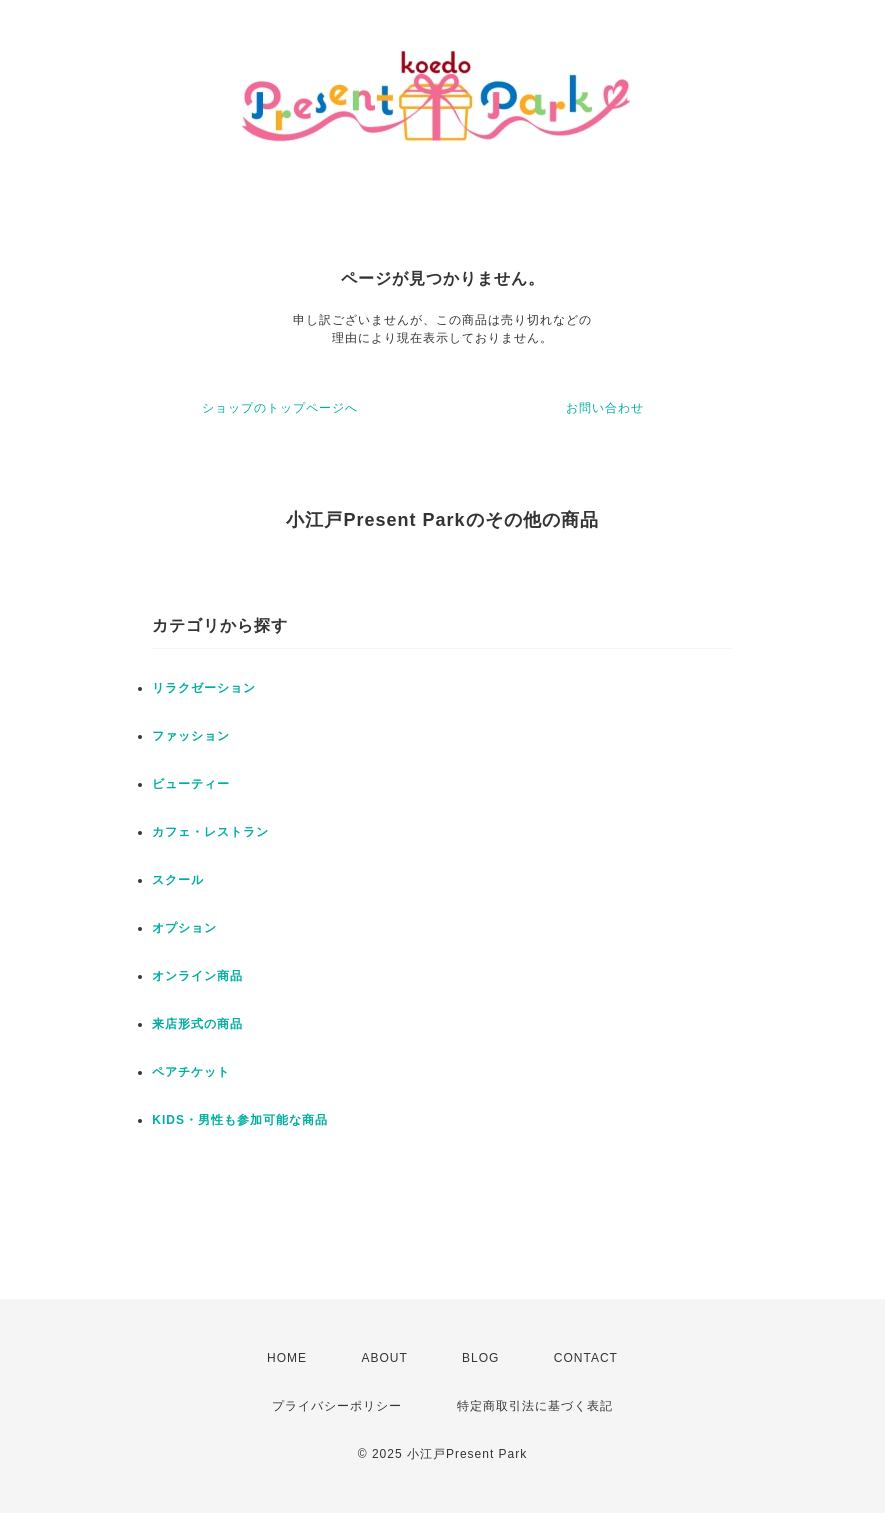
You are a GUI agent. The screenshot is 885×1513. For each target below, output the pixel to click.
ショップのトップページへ (280, 408)
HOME (287, 1358)
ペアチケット (191, 1072)
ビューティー (191, 784)
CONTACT (586, 1358)
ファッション (191, 736)
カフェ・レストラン (210, 832)
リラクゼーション (204, 688)
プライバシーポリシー (337, 1406)
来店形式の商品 (197, 1024)
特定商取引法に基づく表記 (535, 1406)
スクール (178, 880)
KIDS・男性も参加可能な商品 (240, 1120)
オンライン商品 (197, 976)
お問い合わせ (605, 408)
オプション (184, 928)
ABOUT (384, 1358)
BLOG (480, 1358)
